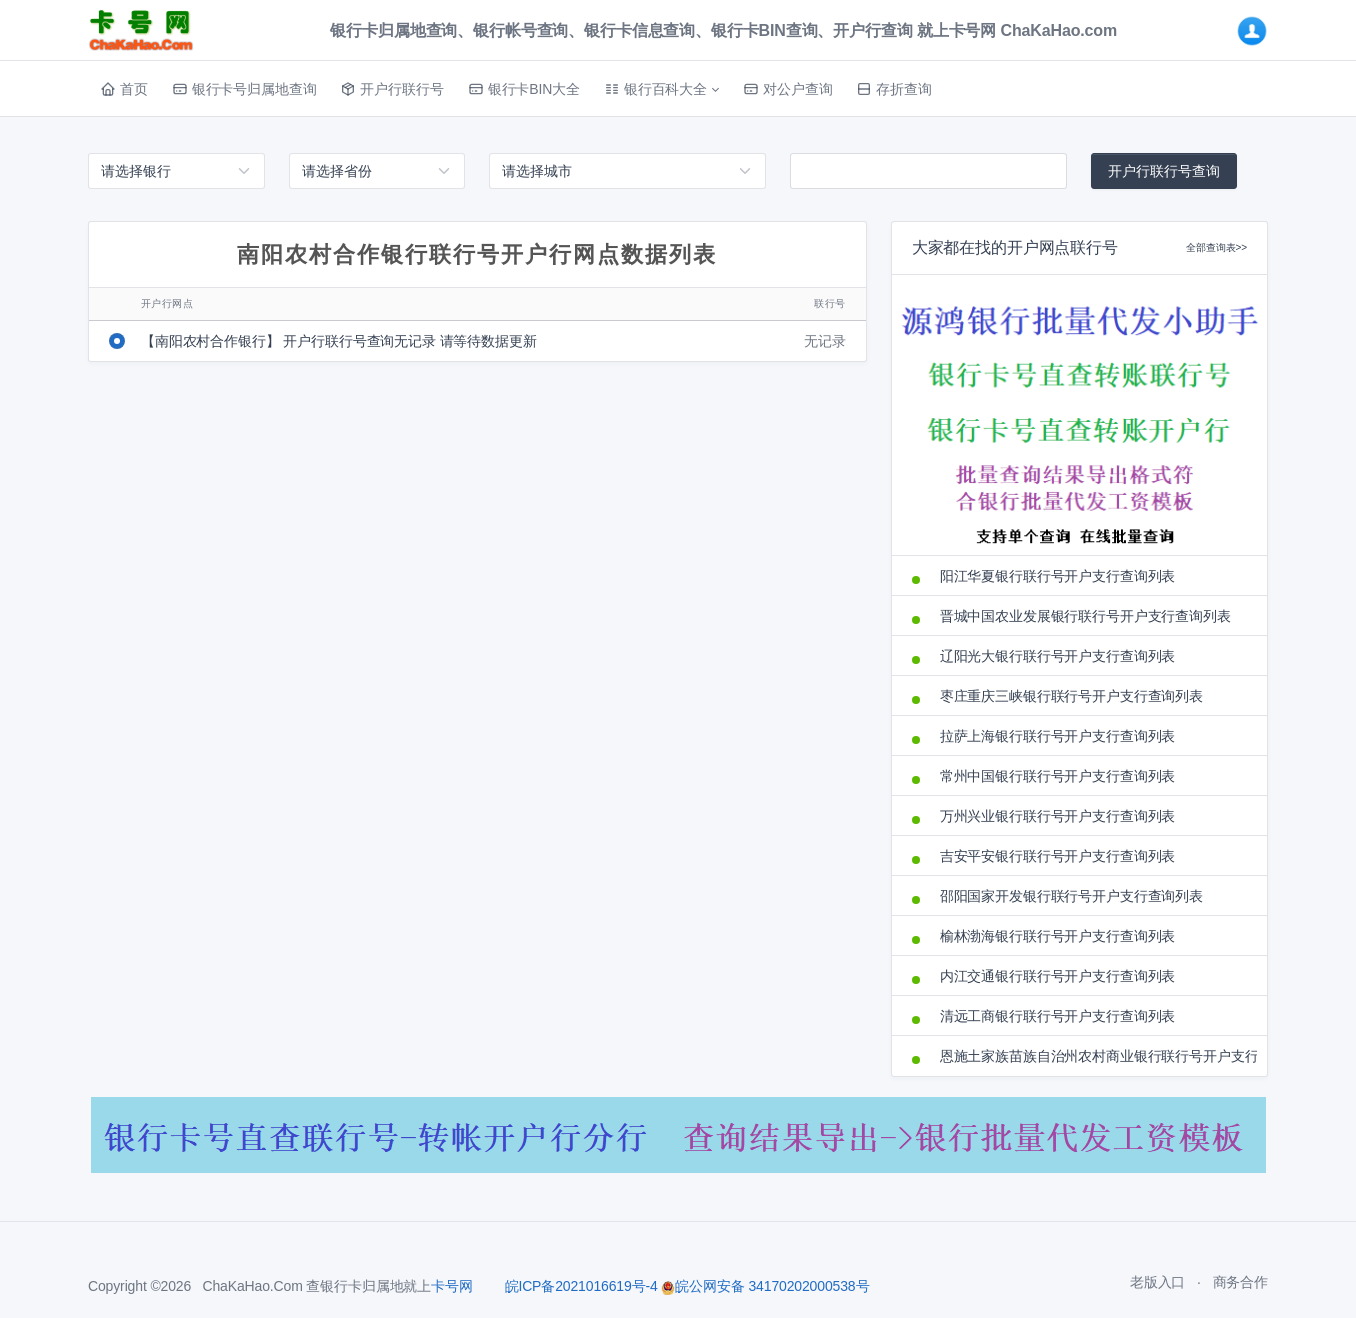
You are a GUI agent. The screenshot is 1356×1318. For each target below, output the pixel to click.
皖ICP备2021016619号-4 (581, 1286)
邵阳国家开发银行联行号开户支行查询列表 (1071, 896)
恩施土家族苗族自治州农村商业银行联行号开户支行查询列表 (1093, 1056)
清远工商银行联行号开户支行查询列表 (1058, 1016)
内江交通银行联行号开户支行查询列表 (1058, 976)
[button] (661, 89)
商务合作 (1240, 1282)
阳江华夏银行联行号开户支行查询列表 (1058, 576)
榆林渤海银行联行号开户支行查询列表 (1058, 936)
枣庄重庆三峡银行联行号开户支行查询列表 (1071, 696)
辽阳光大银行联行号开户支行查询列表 (1058, 656)
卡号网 (452, 1286)
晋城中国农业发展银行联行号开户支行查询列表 (1085, 616)
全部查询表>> (1216, 247)
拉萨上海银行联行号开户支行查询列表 (1058, 736)
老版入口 (1157, 1282)
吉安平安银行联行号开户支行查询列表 (1058, 856)
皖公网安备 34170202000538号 (765, 1286)
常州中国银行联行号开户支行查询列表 (1058, 776)
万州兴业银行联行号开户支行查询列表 (1058, 816)
